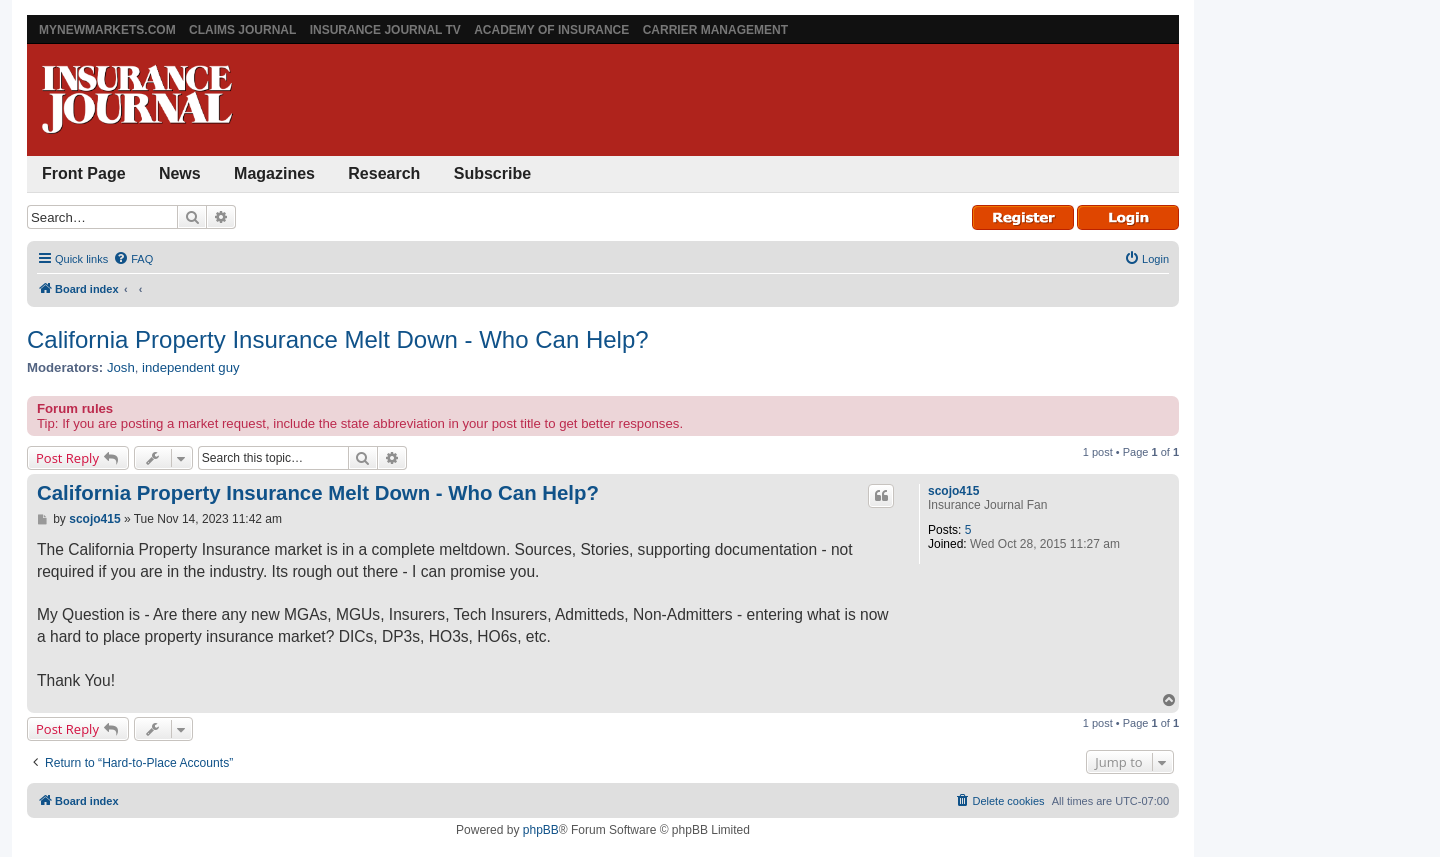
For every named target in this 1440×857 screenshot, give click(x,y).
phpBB (541, 830)
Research (384, 173)
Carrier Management (715, 30)
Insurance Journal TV (385, 30)
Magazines (274, 173)
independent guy (191, 367)
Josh (121, 367)
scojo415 (953, 491)
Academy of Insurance (551, 30)
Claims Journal (242, 30)
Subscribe (492, 173)
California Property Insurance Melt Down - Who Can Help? (338, 339)
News (180, 173)
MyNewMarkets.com (107, 30)
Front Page (84, 173)
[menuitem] (133, 259)
